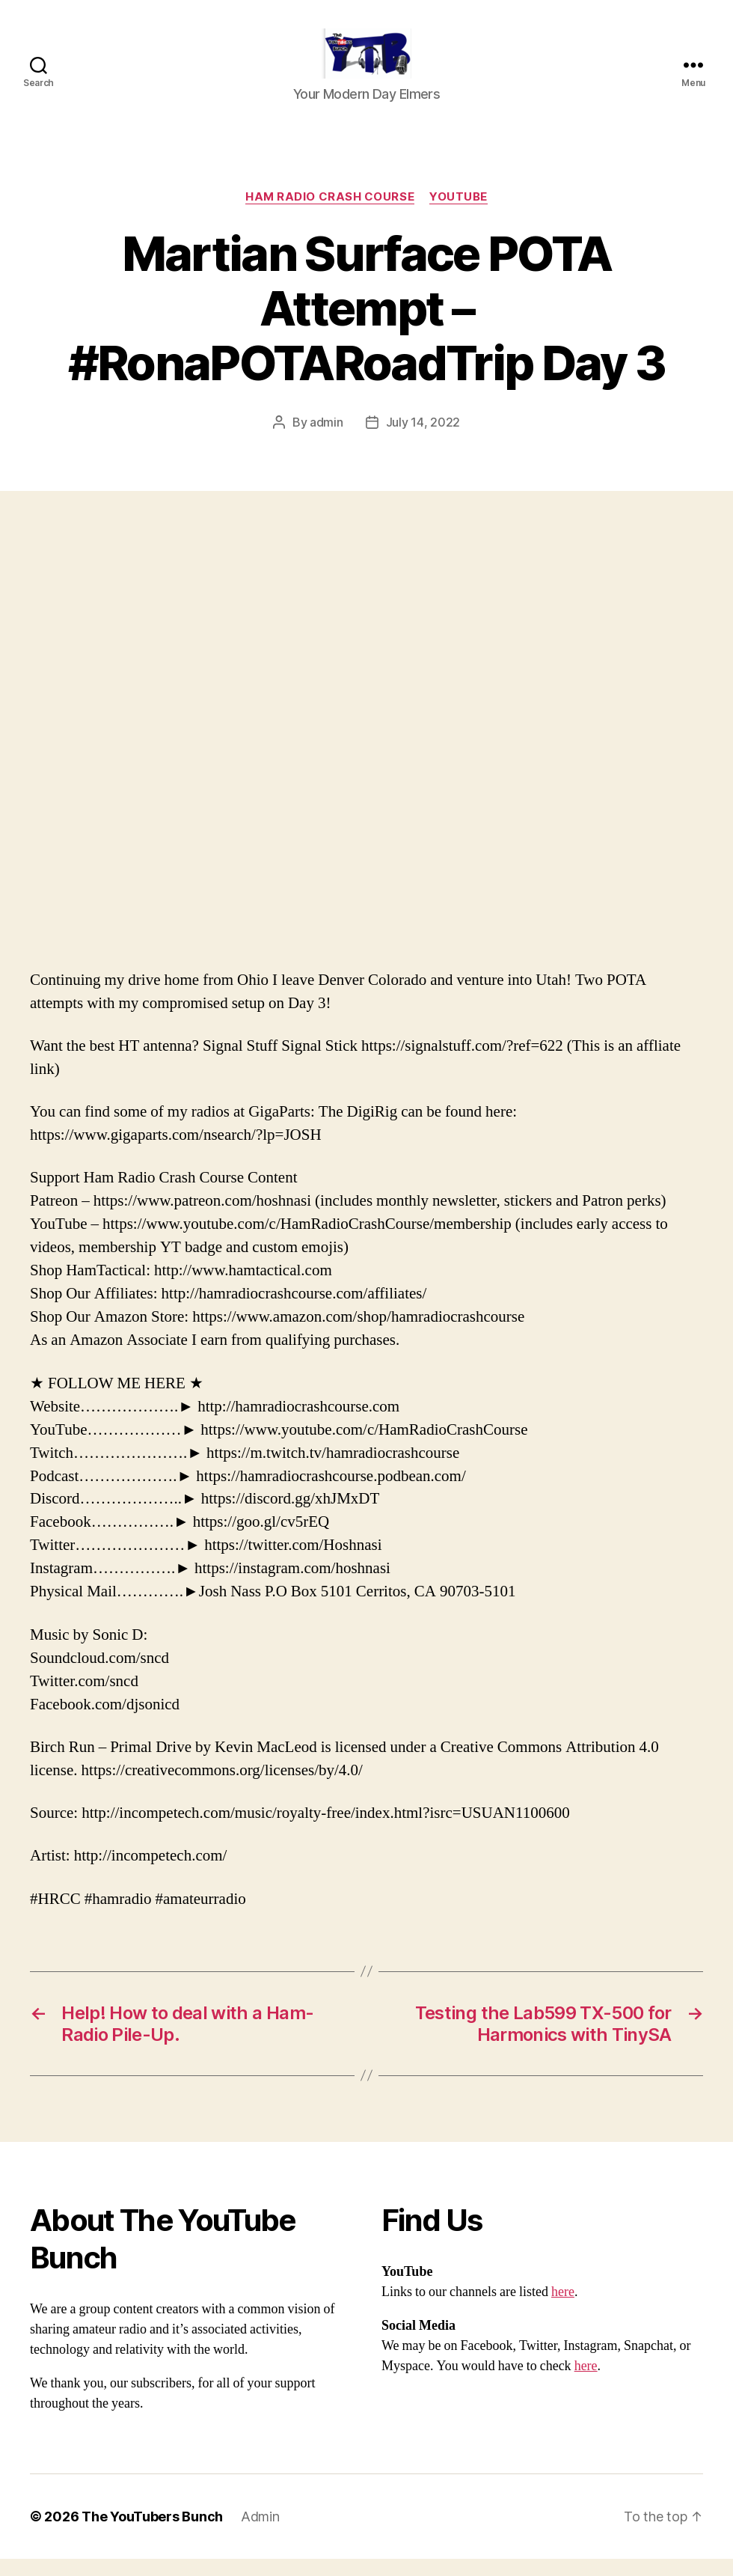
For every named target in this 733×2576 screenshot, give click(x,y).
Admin (260, 2534)
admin (326, 439)
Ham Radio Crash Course (329, 214)
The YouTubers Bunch (152, 2534)
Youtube (458, 214)
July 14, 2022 (423, 439)
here (562, 2309)
